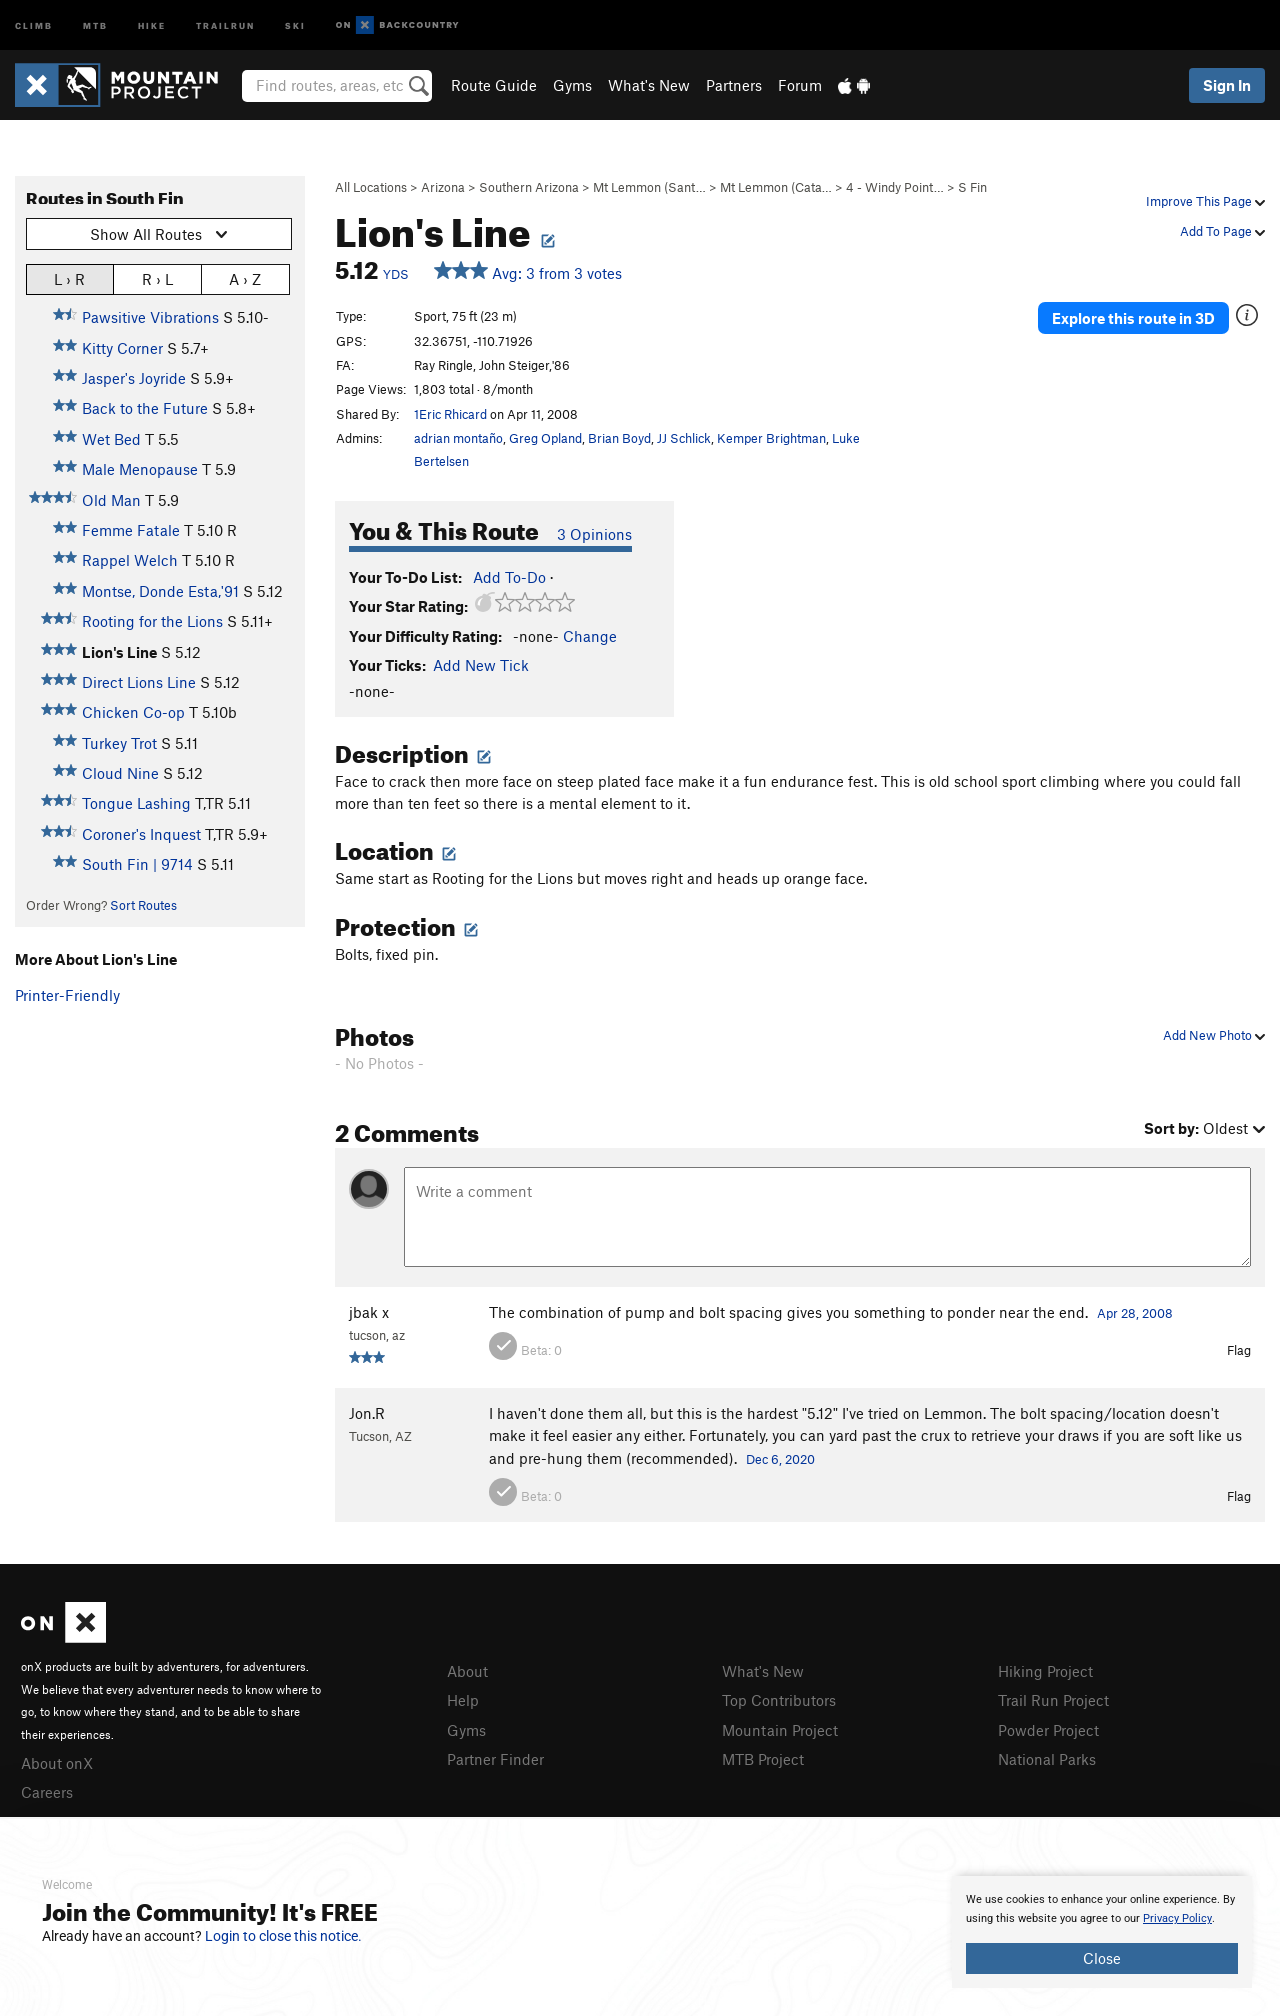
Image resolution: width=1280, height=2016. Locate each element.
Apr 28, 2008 (1135, 1313)
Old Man (111, 500)
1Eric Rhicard (450, 414)
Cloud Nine (120, 773)
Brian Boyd (619, 438)
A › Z (245, 278)
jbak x (369, 1312)
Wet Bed (111, 439)
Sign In (1227, 85)
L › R (69, 278)
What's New (649, 85)
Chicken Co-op (133, 712)
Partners (734, 85)
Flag (1239, 1350)
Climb (34, 24)
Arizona (443, 187)
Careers (47, 1792)
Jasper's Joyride (134, 378)
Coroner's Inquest (141, 834)
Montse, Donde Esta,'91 (160, 591)
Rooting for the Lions (152, 621)
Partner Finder (495, 1759)
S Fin (972, 187)
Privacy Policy (1177, 1918)
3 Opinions (594, 534)
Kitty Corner (122, 348)
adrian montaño (458, 438)
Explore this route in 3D (1133, 318)
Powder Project (1048, 1730)
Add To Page (1222, 231)
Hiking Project (1045, 1671)
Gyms (572, 85)
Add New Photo (1214, 1035)
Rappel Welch (130, 560)
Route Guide (494, 85)
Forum (800, 85)
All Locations (371, 187)
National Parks (1047, 1759)
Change (590, 636)
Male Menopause (140, 469)
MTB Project (763, 1759)
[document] (1102, 1932)
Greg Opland (545, 438)
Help (463, 1700)
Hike (152, 24)
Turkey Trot (119, 743)
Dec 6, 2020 (780, 1459)
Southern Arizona (529, 187)
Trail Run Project (1053, 1700)
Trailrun (225, 24)
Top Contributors (779, 1700)
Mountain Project (780, 1730)
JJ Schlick (684, 438)
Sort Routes (143, 905)
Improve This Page (1205, 201)
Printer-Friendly (67, 995)
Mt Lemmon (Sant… (649, 187)
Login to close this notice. (283, 1936)
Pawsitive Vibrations (150, 317)
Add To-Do (509, 577)
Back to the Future (145, 408)
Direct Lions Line (139, 682)
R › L (157, 278)
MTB (95, 24)
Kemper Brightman (771, 438)
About (467, 1671)
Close (1102, 1958)
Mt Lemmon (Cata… (776, 187)
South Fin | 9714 (137, 864)
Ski (295, 24)
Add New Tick (481, 665)
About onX (57, 1763)
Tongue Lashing (136, 803)
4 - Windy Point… (895, 187)
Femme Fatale (131, 530)
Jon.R (367, 1413)
